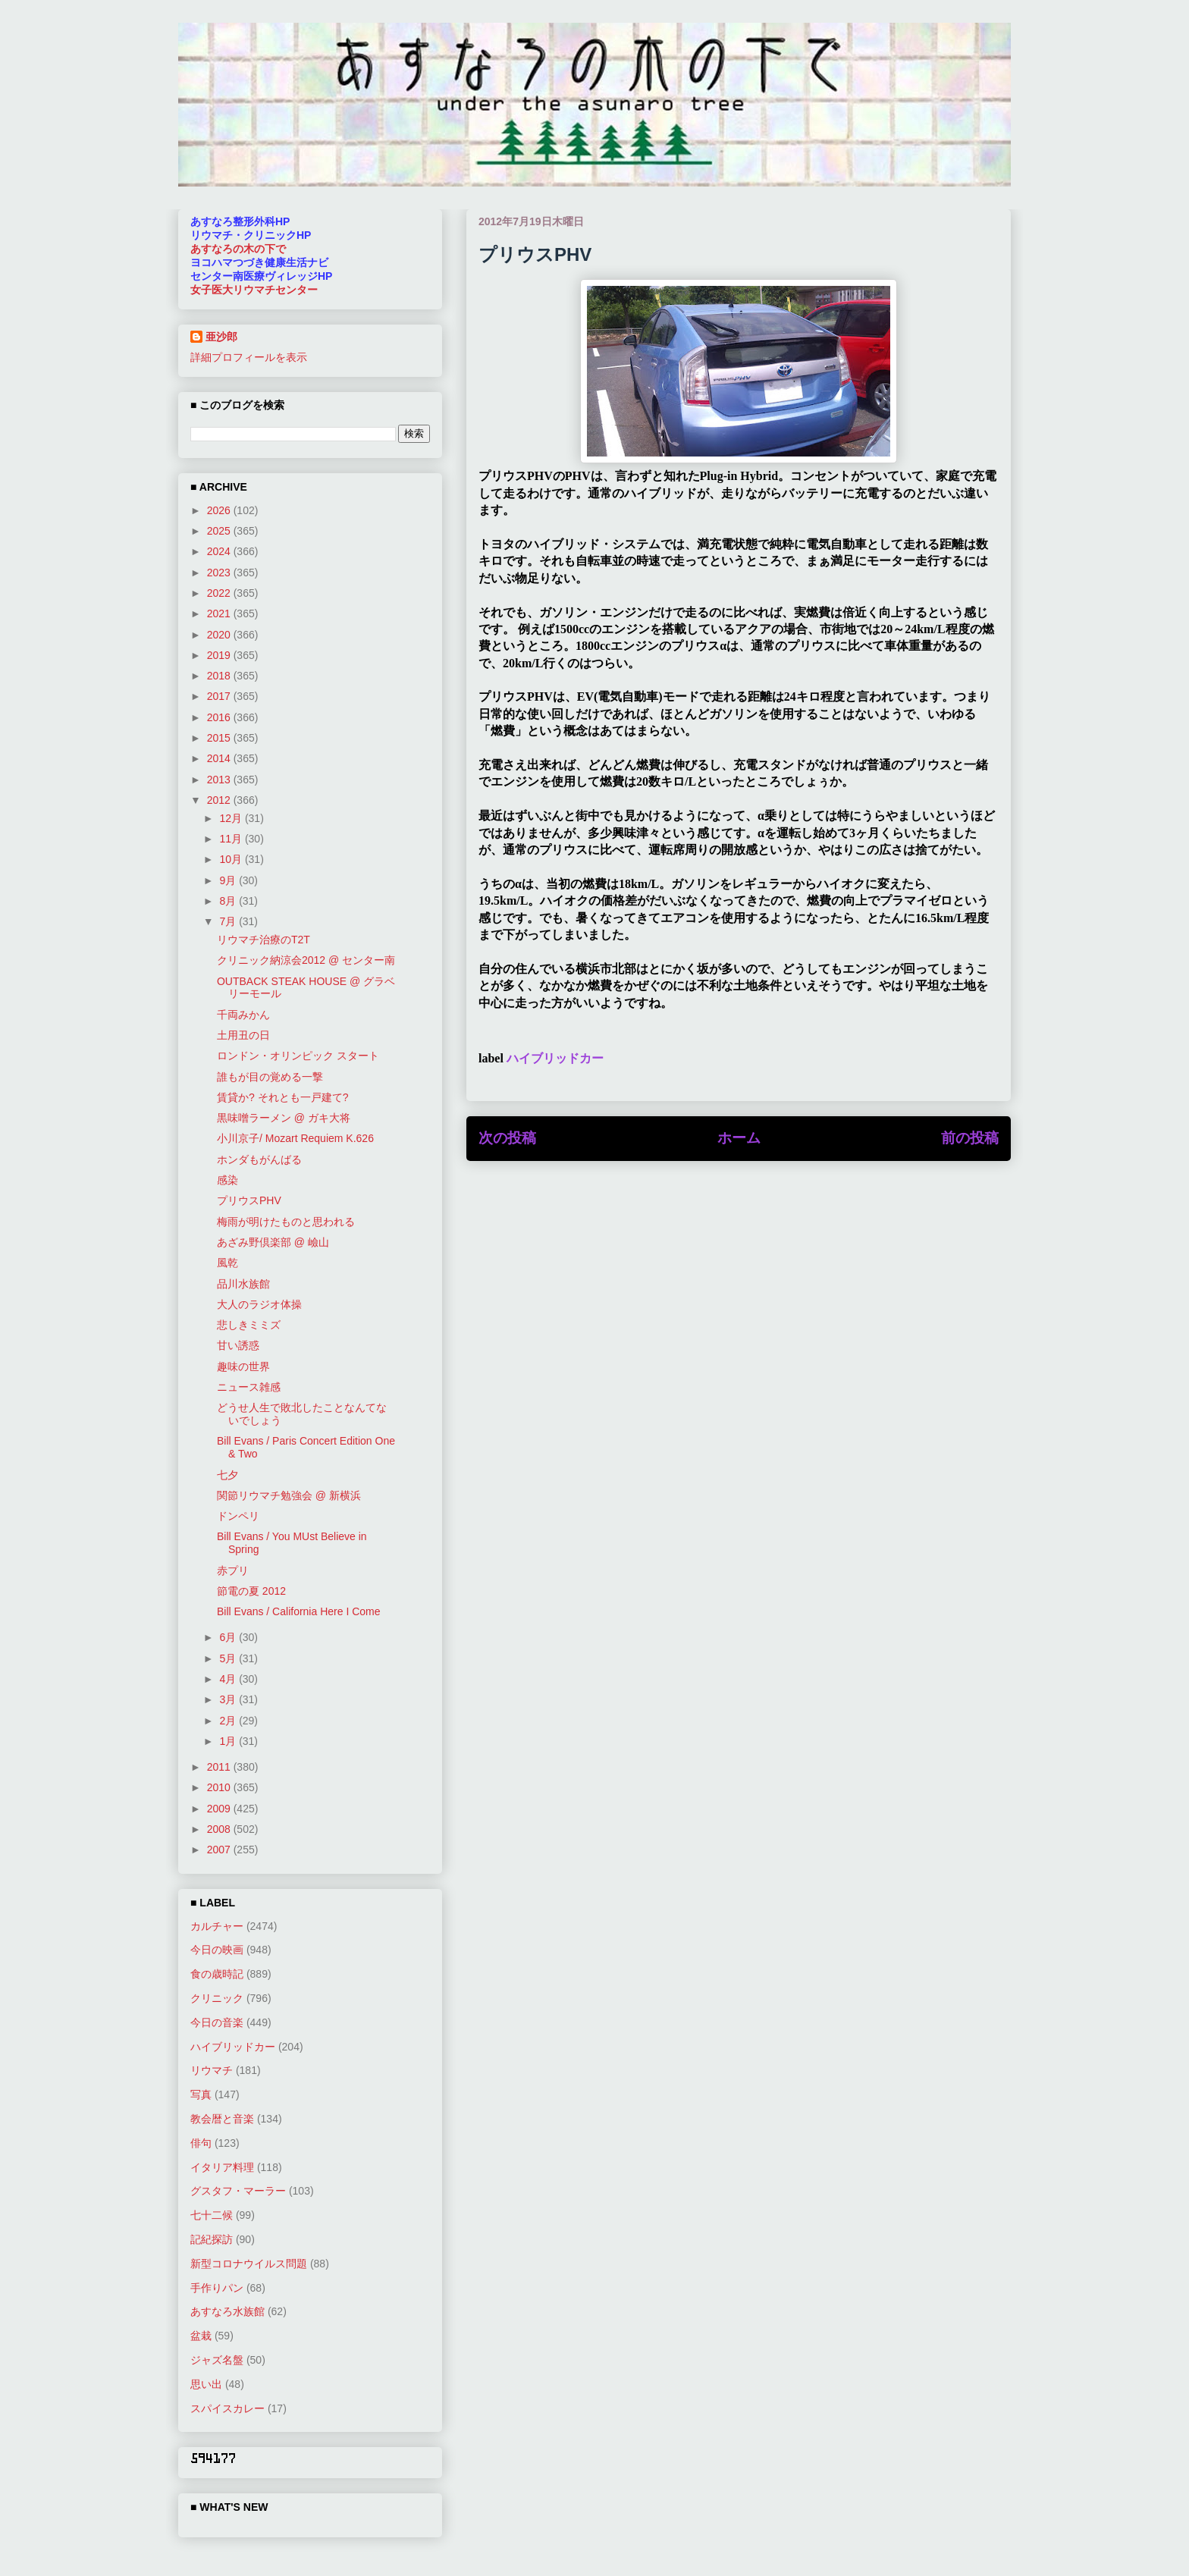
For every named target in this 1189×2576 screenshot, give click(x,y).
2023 (220, 572)
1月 (229, 1741)
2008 (220, 1829)
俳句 (201, 2143)
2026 (220, 510)
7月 (229, 921)
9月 (229, 880)
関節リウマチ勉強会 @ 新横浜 (289, 1495)
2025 (220, 531)
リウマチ (211, 2070)
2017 (220, 696)
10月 (231, 859)
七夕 (227, 1475)
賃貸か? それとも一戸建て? (282, 1097)
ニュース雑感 (249, 1387)
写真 (201, 2094)
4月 (229, 1679)
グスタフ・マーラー (238, 2191)
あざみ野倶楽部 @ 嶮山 (273, 1242)
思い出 (206, 2384)
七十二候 (211, 2215)
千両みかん (243, 1015)
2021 (220, 613)
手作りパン (216, 2288)
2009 (220, 1809)
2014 (220, 758)
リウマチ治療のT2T (263, 939)
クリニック (216, 1998)
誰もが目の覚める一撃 (270, 1077)
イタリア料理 (222, 2167)
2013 (220, 779)
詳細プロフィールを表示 (248, 357)
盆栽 (201, 2336)
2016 (220, 717)
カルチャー (216, 1926)
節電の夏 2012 (251, 1591)
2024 (220, 551)
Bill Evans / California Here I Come (299, 1611)
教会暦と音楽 (222, 2119)
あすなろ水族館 (227, 2311)
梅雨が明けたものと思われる (286, 1222)
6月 (229, 1637)
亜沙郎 (221, 337)
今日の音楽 (216, 2022)
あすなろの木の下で (238, 249)
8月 (229, 901)
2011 (220, 1767)
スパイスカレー (227, 2408)
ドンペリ (238, 1516)
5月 (229, 1658)
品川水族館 (243, 1284)
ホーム (739, 1138)
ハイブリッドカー (555, 1058)
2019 (220, 655)
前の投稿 (970, 1138)
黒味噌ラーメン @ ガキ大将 (283, 1118)
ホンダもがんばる (259, 1159)
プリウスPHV (249, 1200)
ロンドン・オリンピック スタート (298, 1056)
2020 (220, 635)
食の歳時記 (216, 1974)
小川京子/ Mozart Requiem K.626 (295, 1138)
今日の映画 (216, 1950)
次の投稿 (507, 1138)
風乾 (227, 1263)
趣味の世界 (243, 1366)
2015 (220, 738)
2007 (220, 1849)
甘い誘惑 (238, 1345)
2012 (220, 800)
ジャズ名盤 (216, 2360)
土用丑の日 (243, 1035)
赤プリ (233, 1570)
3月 (229, 1699)
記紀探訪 (211, 2239)
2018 (220, 676)
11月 (231, 839)
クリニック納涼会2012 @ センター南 (306, 960)
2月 (229, 1721)
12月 (231, 818)
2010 (220, 1787)
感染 (227, 1180)
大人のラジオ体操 (259, 1304)
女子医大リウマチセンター (254, 290)
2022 (220, 593)
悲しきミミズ (249, 1325)
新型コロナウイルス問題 (248, 2264)
